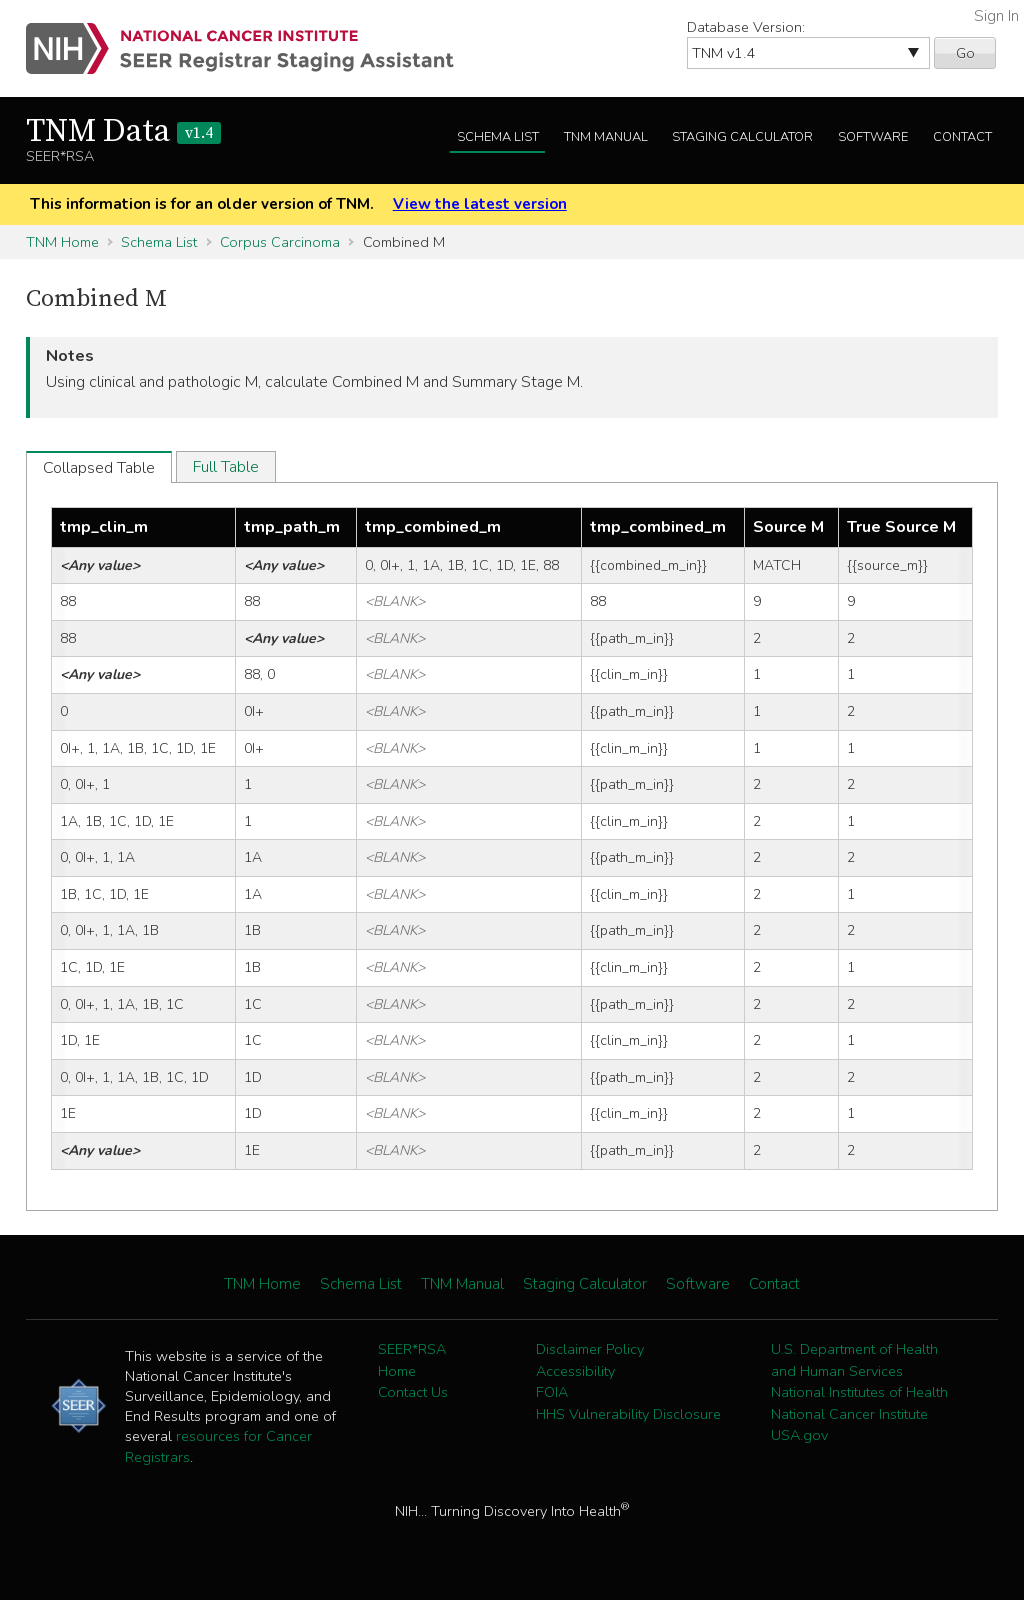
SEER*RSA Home (412, 1360)
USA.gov (799, 1435)
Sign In (996, 16)
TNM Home (62, 242)
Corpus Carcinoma (280, 242)
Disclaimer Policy (590, 1349)
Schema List (498, 137)
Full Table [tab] (226, 467)
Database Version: (746, 27)
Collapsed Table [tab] (99, 468)
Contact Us (413, 1392)
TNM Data (123, 132)
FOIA (552, 1392)
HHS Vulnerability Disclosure (628, 1414)
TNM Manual (606, 137)
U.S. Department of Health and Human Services (854, 1360)
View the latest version (480, 204)
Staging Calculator (742, 137)
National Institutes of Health (859, 1392)
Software (873, 137)
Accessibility (575, 1371)
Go (965, 53)
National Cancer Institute (849, 1414)
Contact (962, 137)
